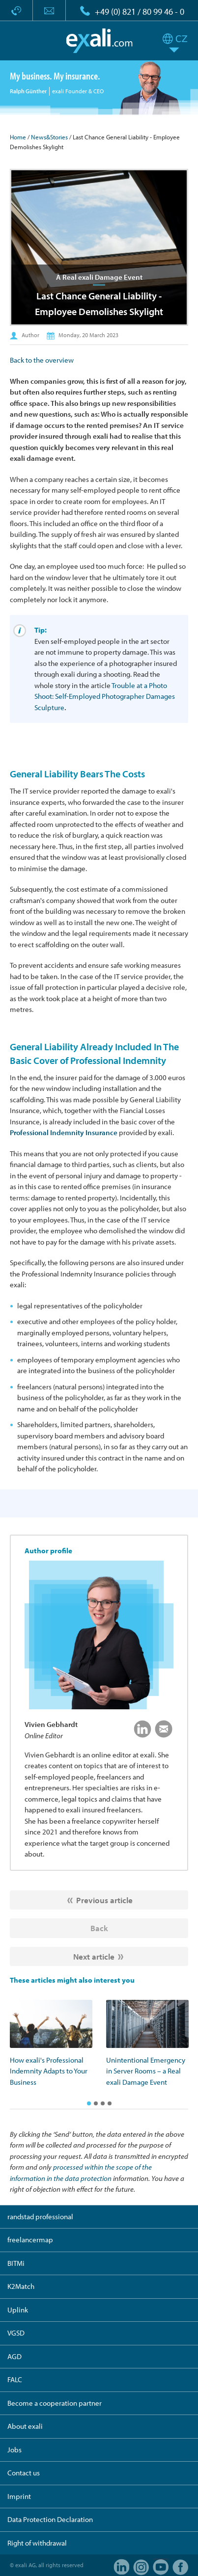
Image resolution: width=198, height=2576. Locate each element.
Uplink (17, 2309)
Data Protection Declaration (50, 2519)
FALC (14, 2379)
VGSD (16, 2332)
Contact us (23, 2472)
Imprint (19, 2496)
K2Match (20, 2286)
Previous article (104, 1900)
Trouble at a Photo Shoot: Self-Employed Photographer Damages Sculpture (104, 696)
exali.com (99, 40)
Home (18, 137)
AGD (14, 2356)
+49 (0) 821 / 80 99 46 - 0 (139, 11)
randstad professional (40, 2216)
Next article (93, 1956)
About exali (25, 2426)
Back (99, 1928)
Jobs (14, 2449)
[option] (51, 2044)
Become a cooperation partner (54, 2403)
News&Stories (49, 137)
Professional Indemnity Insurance (63, 1132)
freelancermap (30, 2239)
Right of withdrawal (37, 2543)
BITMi (16, 2263)
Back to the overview (42, 360)
